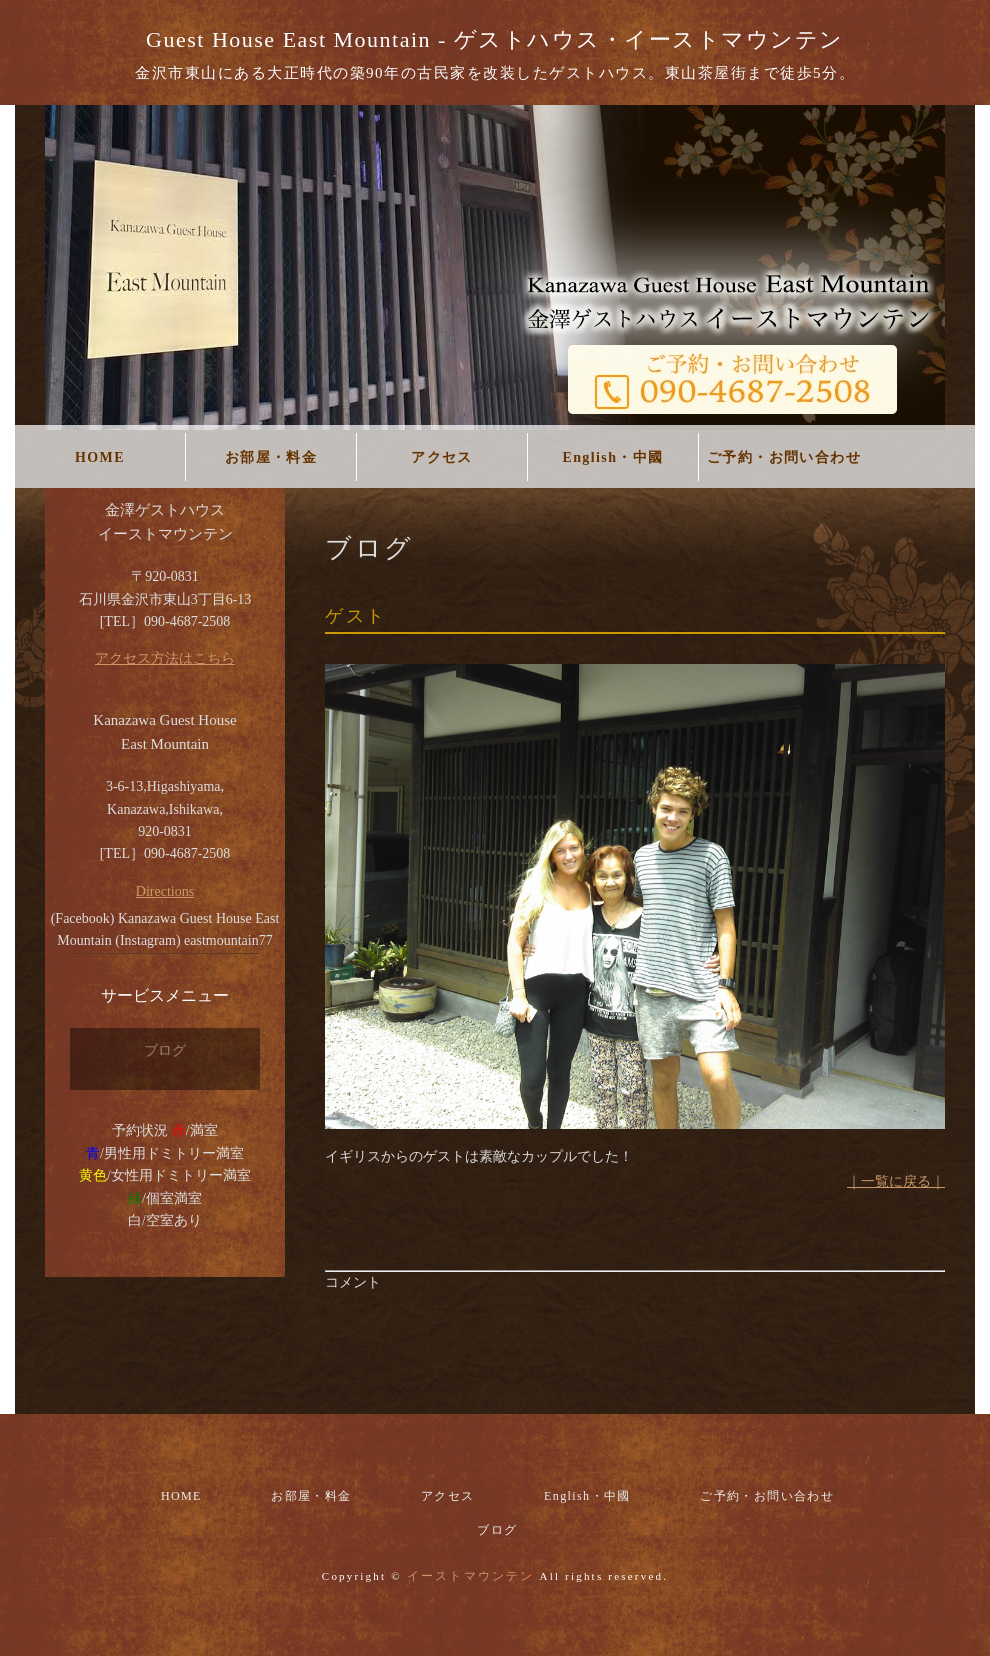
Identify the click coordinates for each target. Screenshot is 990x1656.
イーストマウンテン (471, 1576)
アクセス (442, 457)
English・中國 (612, 457)
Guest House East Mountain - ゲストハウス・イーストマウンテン (495, 39)
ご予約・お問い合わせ (784, 457)
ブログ (165, 1050)
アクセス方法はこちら (165, 658)
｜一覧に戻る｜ (896, 1181)
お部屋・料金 (271, 457)
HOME (100, 457)
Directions (165, 891)
